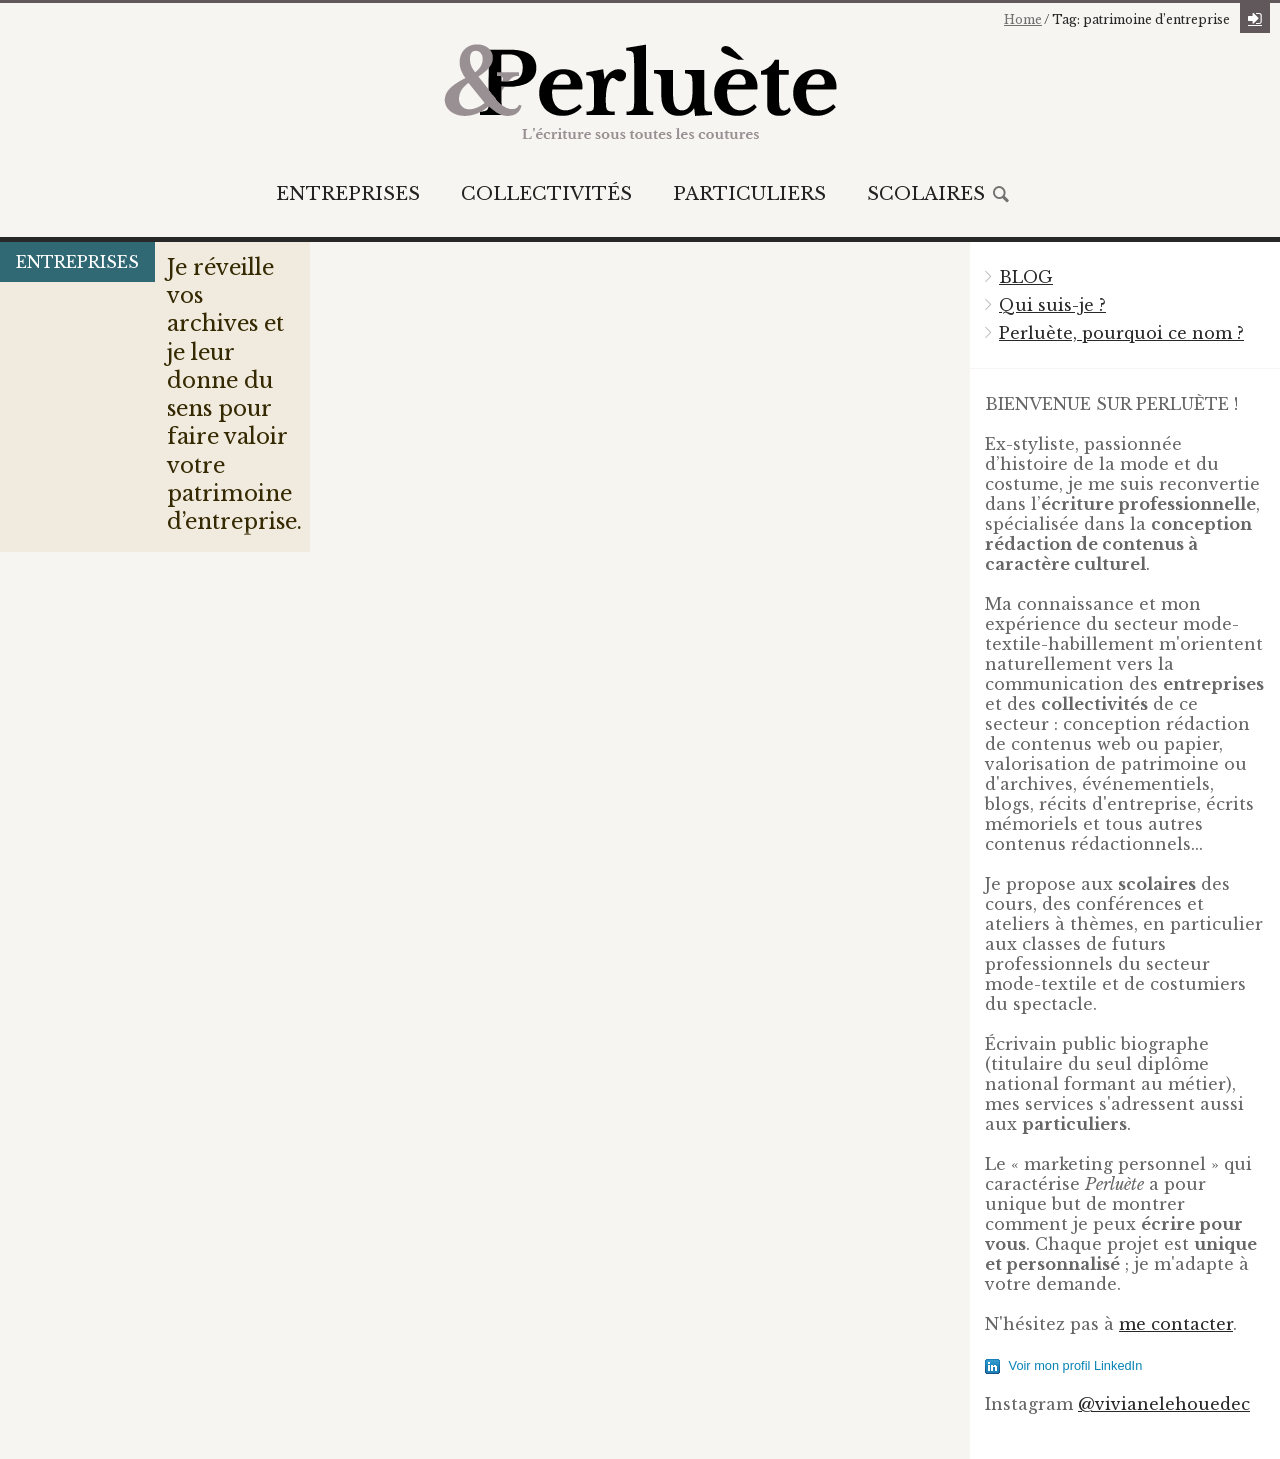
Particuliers (749, 194)
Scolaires (926, 194)
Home (1023, 19)
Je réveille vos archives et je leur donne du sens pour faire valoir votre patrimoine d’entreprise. (242, 419)
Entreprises (348, 194)
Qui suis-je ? (1052, 305)
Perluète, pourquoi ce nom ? (1121, 333)
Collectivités (546, 194)
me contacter (1176, 1324)
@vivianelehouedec (1164, 1404)
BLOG (1026, 277)
